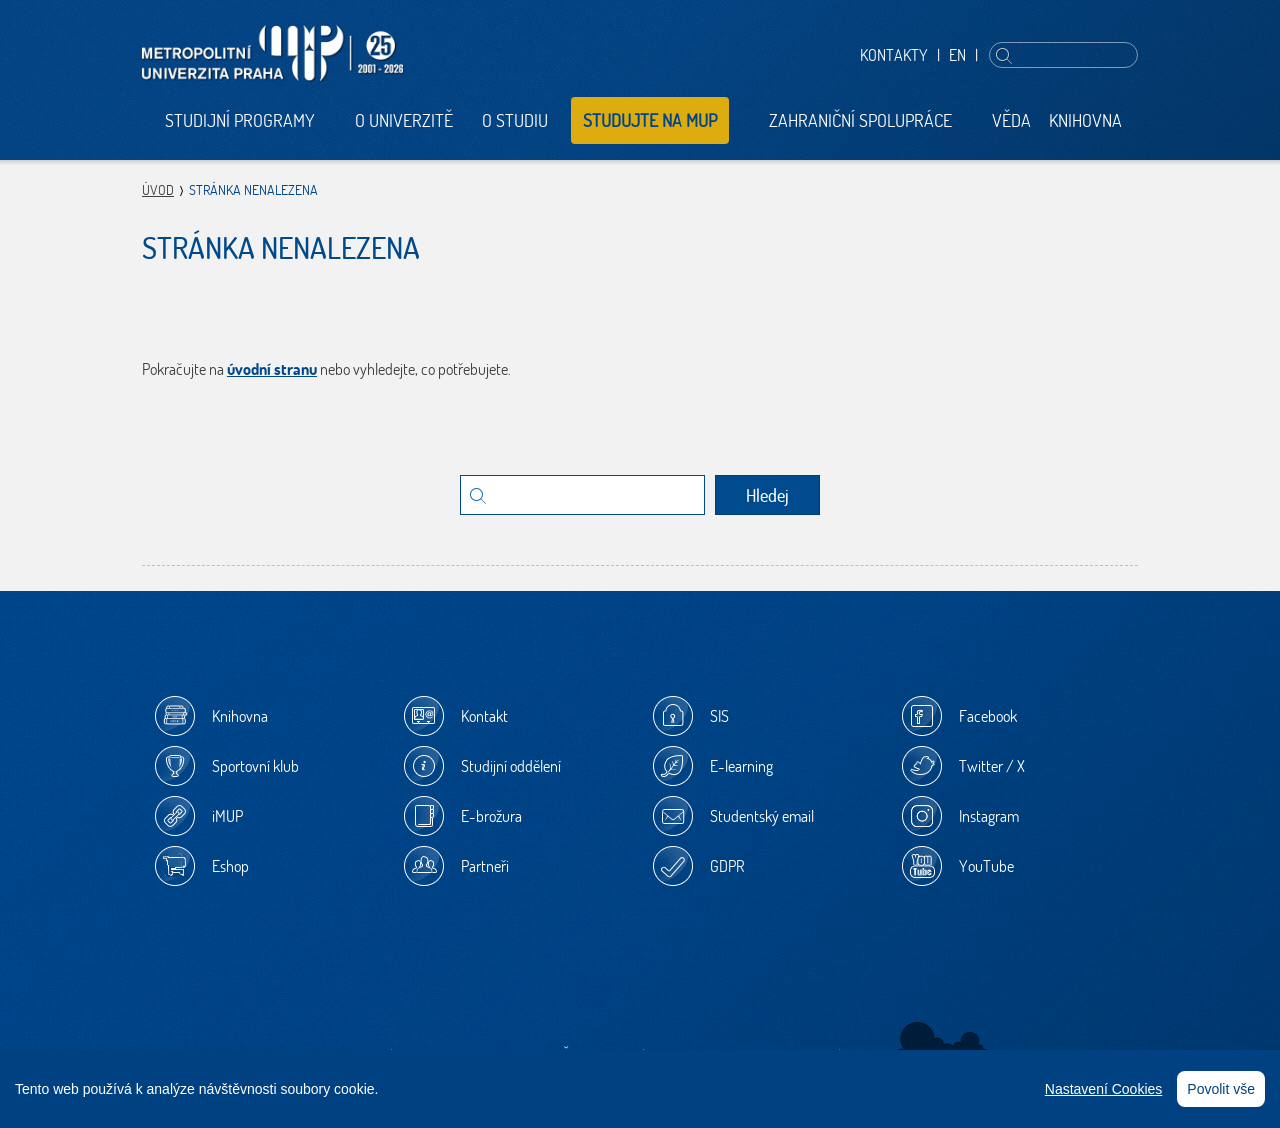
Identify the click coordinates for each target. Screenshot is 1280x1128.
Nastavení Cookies (1104, 1089)
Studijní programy (240, 120)
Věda (1011, 120)
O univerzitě (404, 120)
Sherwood (942, 1043)
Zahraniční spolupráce (860, 120)
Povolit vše (1221, 1089)
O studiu (515, 120)
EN (957, 55)
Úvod (158, 190)
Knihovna (1085, 120)
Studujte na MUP (650, 120)
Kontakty (894, 55)
